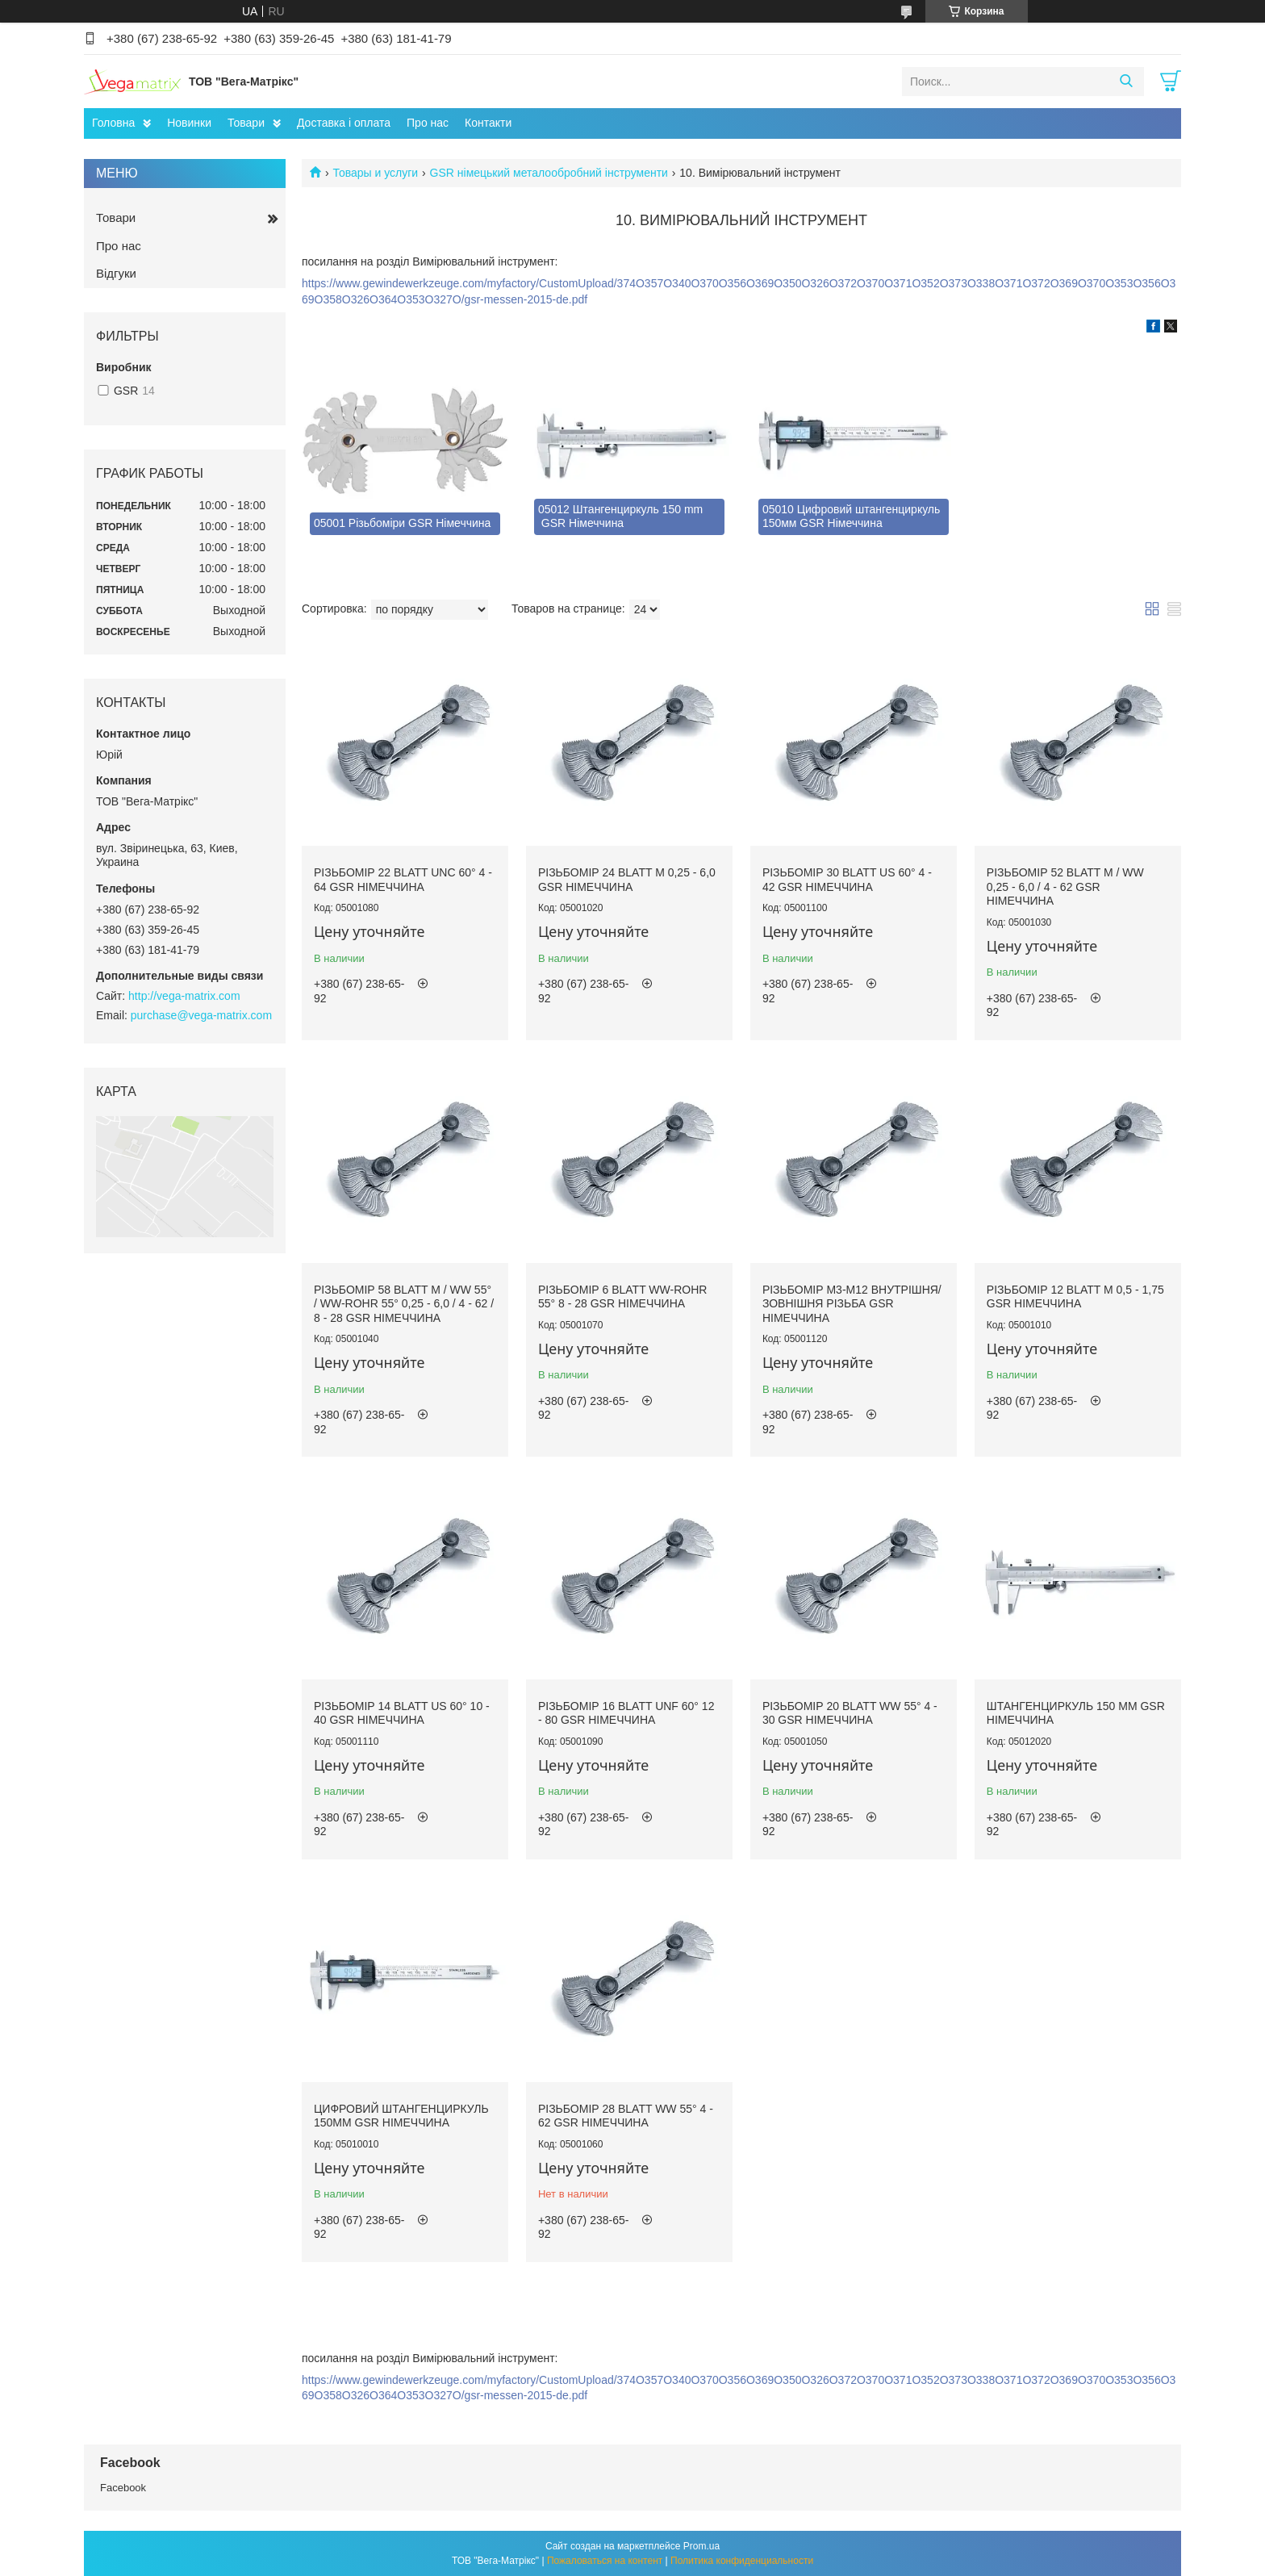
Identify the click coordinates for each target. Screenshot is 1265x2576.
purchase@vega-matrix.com (201, 1015)
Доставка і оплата (343, 122)
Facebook (123, 2488)
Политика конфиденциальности (741, 2560)
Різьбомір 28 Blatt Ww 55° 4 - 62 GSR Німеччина (625, 2116)
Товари (246, 122)
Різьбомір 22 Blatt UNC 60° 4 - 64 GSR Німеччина (403, 879)
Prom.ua (701, 2546)
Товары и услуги (375, 172)
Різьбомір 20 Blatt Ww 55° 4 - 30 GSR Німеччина (849, 1713)
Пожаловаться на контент (604, 2560)
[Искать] (1126, 81)
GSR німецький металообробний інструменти (549, 172)
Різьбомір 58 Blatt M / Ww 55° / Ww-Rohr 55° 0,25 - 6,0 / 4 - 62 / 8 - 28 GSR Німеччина (404, 1303)
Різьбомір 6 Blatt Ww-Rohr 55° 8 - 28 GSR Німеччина (622, 1297)
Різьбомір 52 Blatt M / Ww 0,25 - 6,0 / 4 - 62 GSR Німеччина (1065, 886)
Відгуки (116, 273)
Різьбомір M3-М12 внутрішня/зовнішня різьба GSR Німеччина (851, 1303)
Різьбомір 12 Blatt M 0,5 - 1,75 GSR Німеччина (1075, 1297)
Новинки (189, 122)
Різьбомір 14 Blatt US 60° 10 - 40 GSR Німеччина (402, 1713)
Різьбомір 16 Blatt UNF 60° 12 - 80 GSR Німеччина (626, 1713)
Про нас (428, 122)
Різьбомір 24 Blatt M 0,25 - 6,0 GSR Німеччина (627, 879)
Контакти (488, 122)
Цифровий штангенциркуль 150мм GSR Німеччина (401, 2116)
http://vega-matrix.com (184, 995)
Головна (113, 122)
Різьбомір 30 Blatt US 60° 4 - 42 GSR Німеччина (847, 879)
